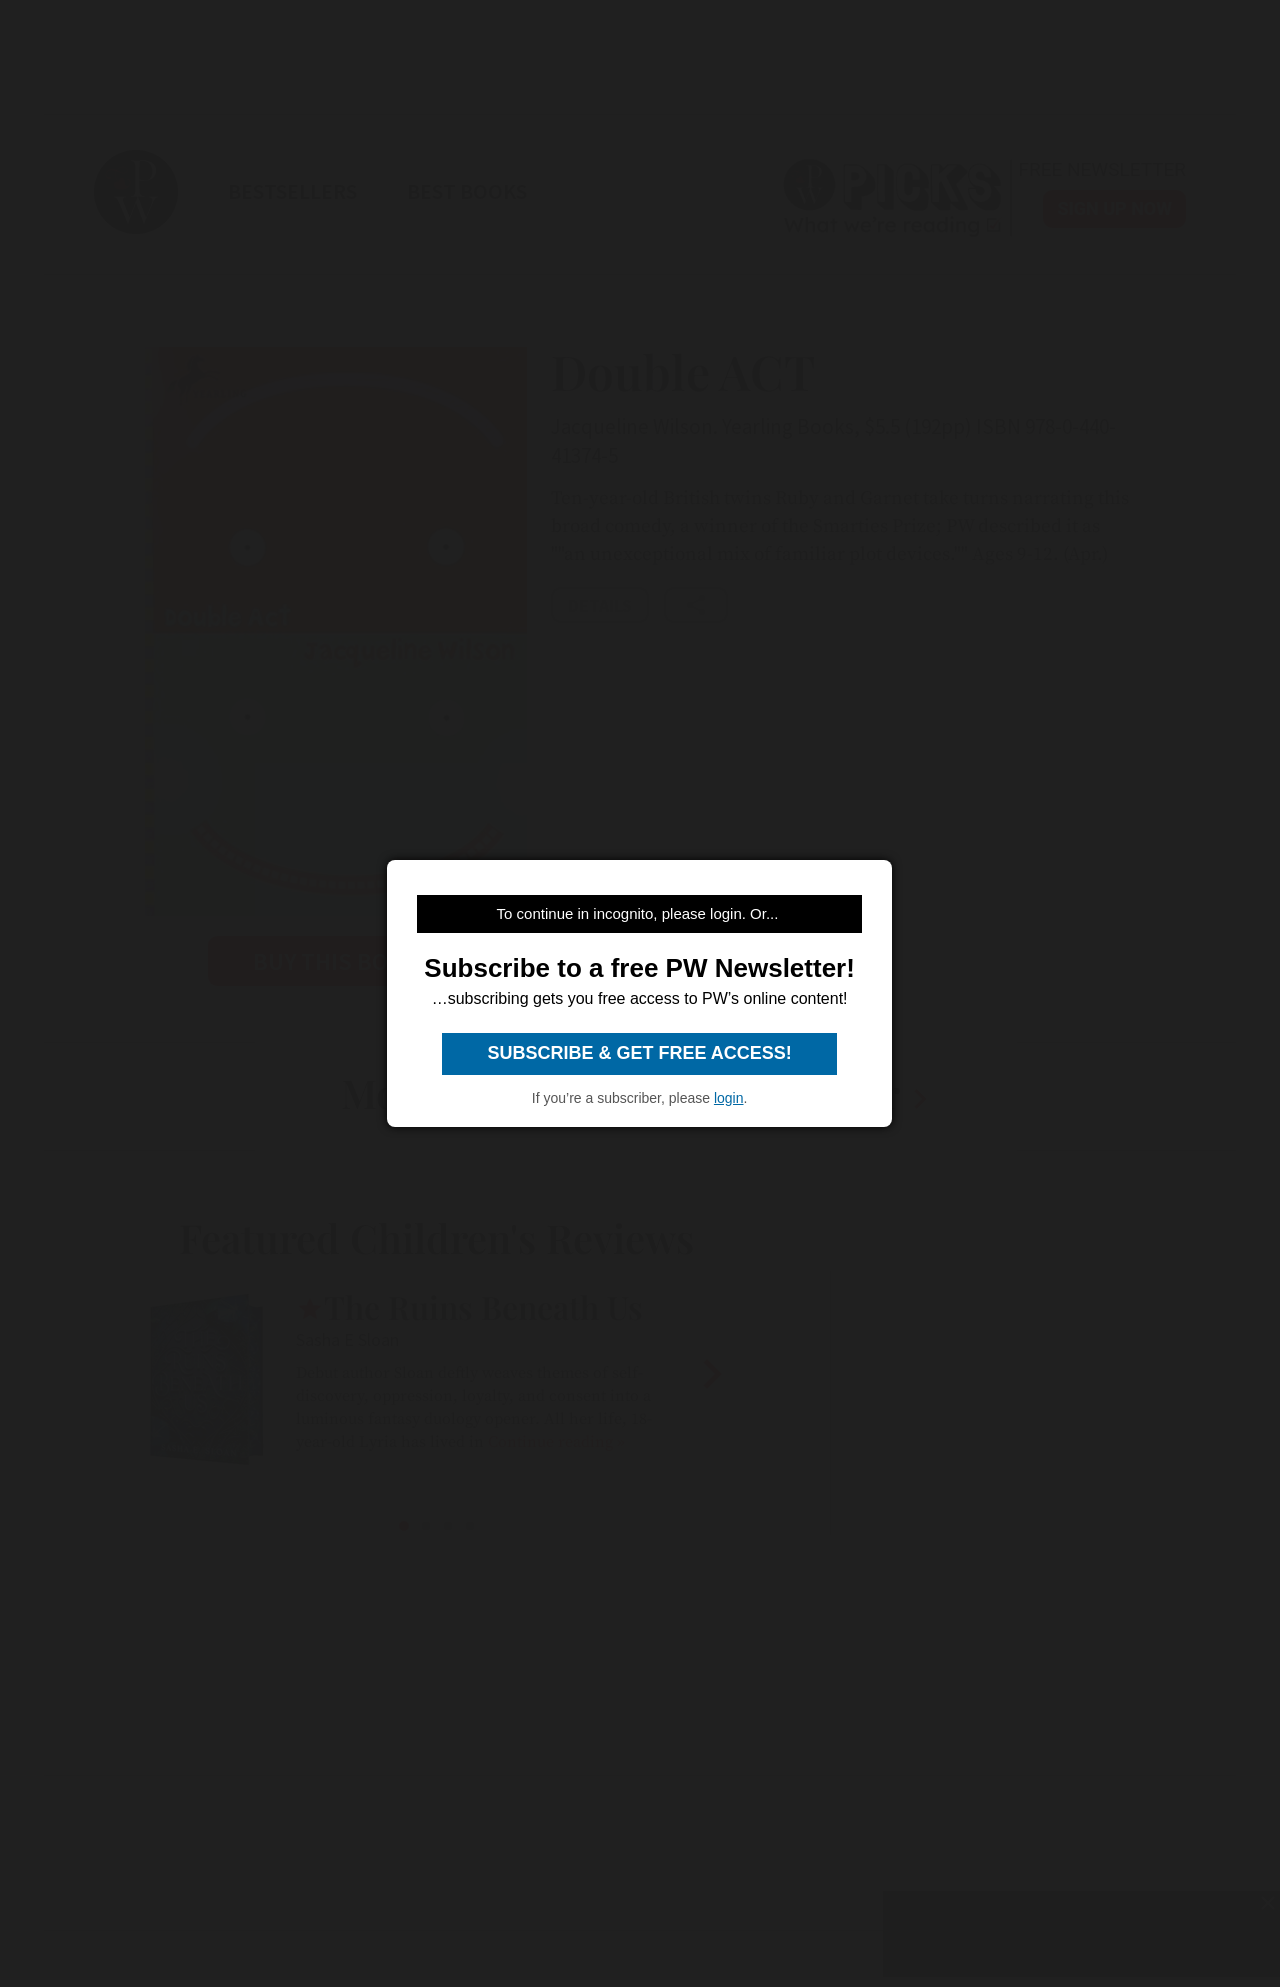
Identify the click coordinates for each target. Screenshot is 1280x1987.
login (729, 1098)
